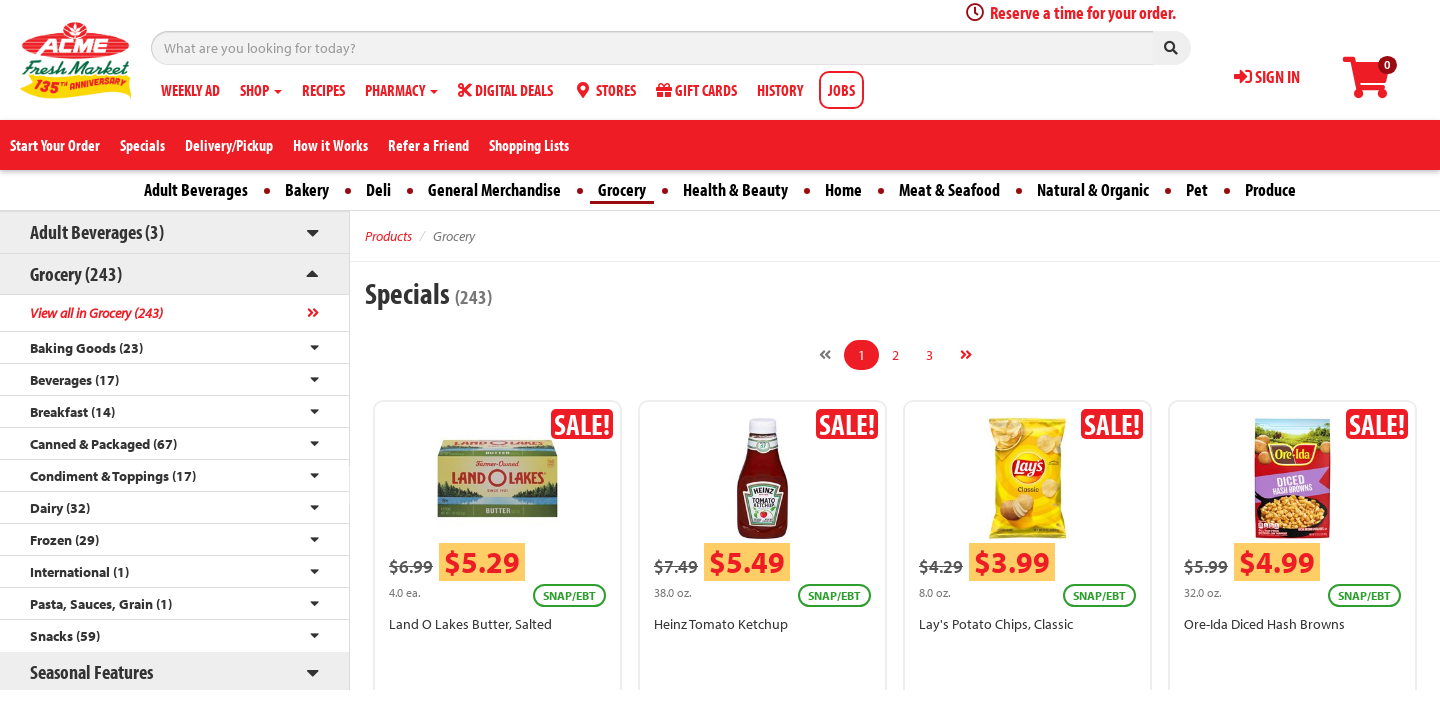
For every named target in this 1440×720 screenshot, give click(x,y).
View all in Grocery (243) (96, 313)
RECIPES (323, 90)
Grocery (622, 189)
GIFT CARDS (696, 90)
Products (388, 236)
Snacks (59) (65, 636)
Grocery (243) (76, 273)
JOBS (841, 90)
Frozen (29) (64, 540)
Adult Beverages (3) (97, 231)
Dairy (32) (60, 508)
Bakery (307, 189)
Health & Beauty (735, 189)
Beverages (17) (74, 380)
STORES (604, 90)
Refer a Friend (428, 145)
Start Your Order (55, 145)
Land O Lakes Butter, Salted (470, 624)
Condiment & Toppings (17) (113, 476)
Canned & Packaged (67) (103, 444)
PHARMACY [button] (401, 90)
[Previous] (825, 355)
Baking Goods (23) (86, 348)
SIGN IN (1267, 76)
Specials (142, 145)
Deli (378, 189)
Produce (1270, 189)
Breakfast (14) (72, 412)
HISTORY (780, 90)
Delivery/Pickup (229, 145)
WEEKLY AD (190, 90)
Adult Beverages (196, 189)
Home (843, 189)
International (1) (79, 572)
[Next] (966, 355)
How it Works (330, 145)
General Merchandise (494, 189)
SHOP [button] (261, 90)
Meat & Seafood (949, 189)
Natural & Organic (1093, 189)
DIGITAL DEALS (505, 90)
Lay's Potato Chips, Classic (996, 624)
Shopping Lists (529, 145)
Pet (1197, 189)
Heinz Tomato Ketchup (721, 624)
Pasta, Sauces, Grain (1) (101, 604)
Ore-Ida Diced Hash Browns (1264, 624)
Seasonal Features (91, 671)
